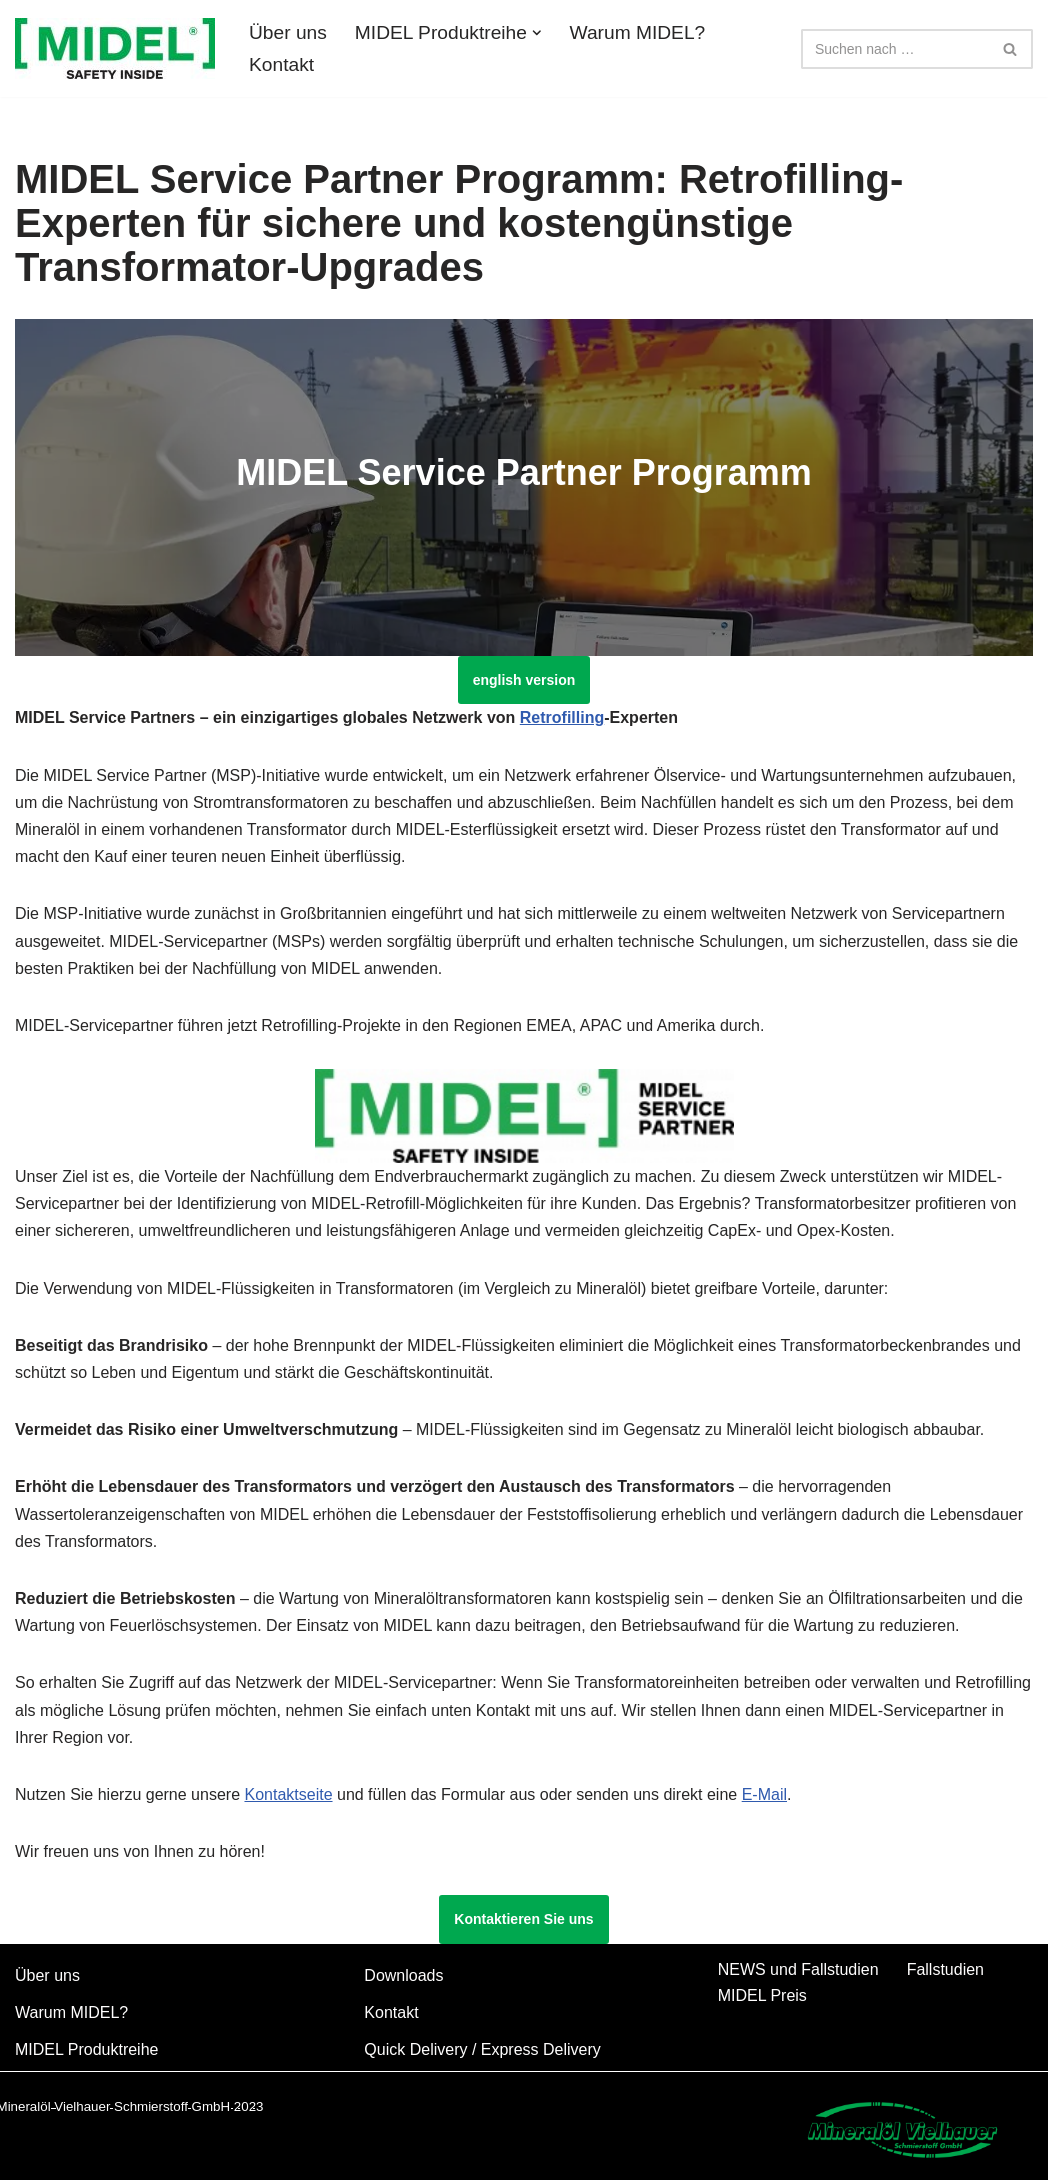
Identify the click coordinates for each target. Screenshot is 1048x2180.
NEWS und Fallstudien (798, 1969)
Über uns (288, 32)
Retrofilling (562, 717)
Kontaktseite (288, 1794)
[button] (537, 33)
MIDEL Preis (762, 1995)
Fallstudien (945, 1969)
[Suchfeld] (894, 49)
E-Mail (764, 1794)
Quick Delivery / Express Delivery (482, 2049)
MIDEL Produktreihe (86, 2049)
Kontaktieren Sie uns (523, 1919)
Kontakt (281, 64)
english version (524, 680)
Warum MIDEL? (638, 32)
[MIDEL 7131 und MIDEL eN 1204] (115, 48)
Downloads (403, 1975)
